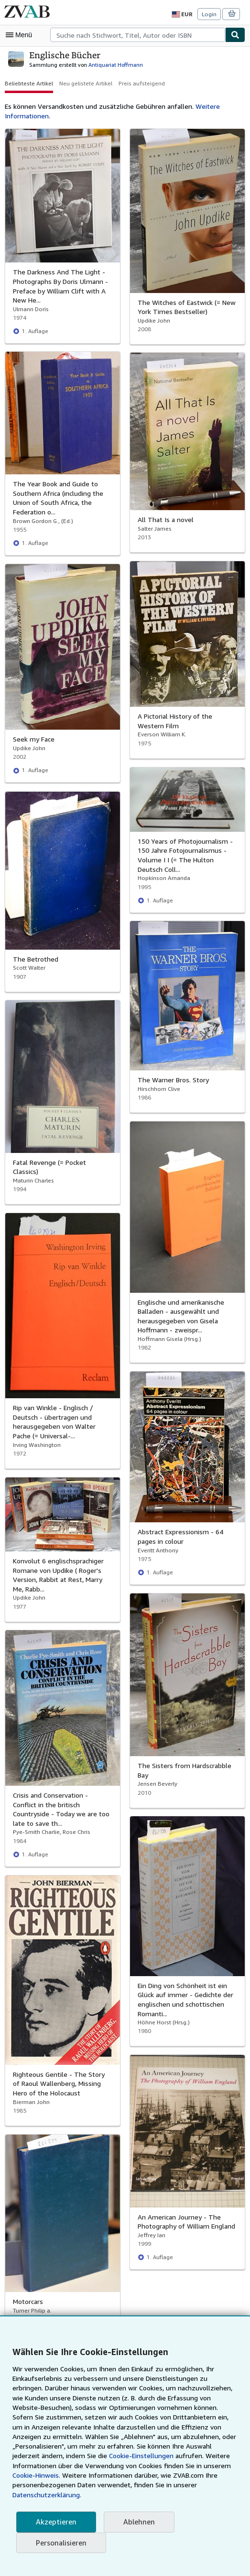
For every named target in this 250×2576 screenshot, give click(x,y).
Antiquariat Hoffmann (106, 64)
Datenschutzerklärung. (88, 2495)
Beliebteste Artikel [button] (27, 82)
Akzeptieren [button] (55, 2522)
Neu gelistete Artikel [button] (82, 82)
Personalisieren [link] (60, 2543)
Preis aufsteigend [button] (136, 82)
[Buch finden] (235, 35)
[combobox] (137, 35)
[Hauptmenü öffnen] (21, 35)
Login (210, 14)
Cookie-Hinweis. (129, 2475)
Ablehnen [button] (135, 2522)
